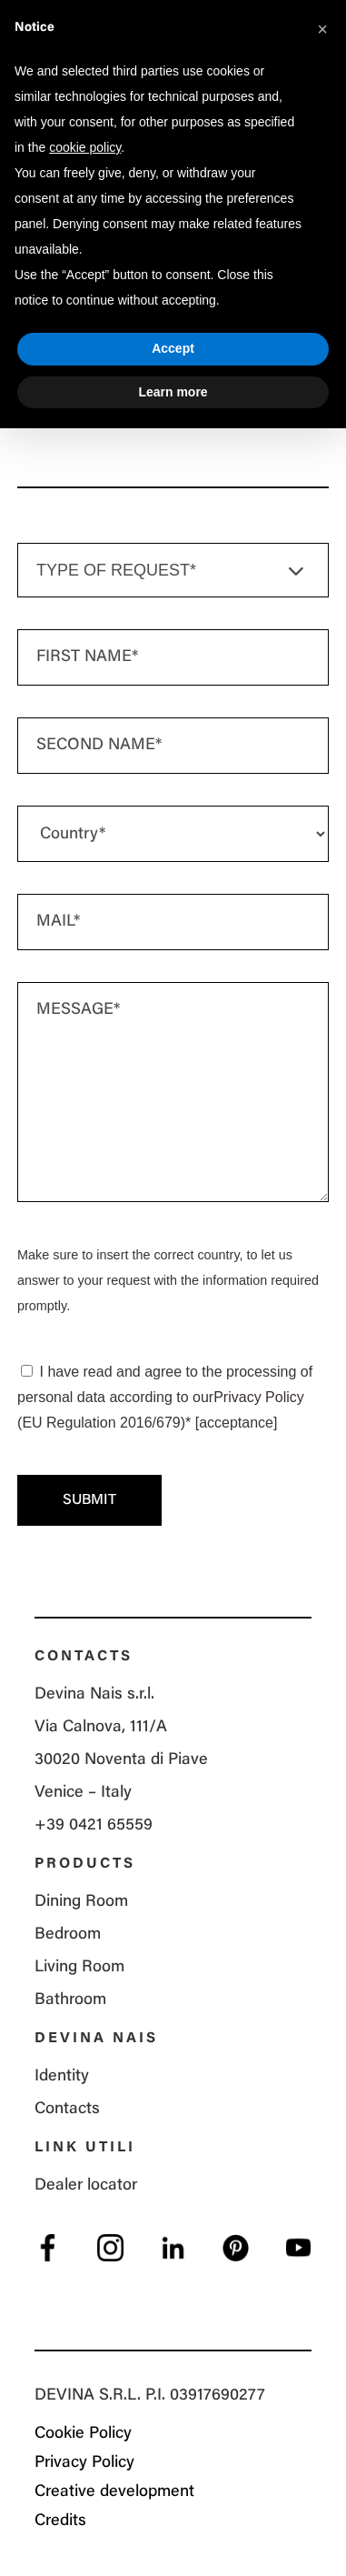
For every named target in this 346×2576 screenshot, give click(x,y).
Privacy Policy (258, 1397)
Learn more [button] (172, 392)
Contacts (67, 2109)
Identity (62, 2077)
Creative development (114, 2492)
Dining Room (81, 1902)
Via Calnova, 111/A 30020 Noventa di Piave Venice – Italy (121, 1760)
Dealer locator (86, 2186)
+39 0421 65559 (94, 1826)
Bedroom (68, 1935)
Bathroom (70, 2000)
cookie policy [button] (85, 147)
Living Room (79, 1968)
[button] (322, 29)
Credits (60, 2521)
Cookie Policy (83, 2434)
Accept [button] (173, 348)
